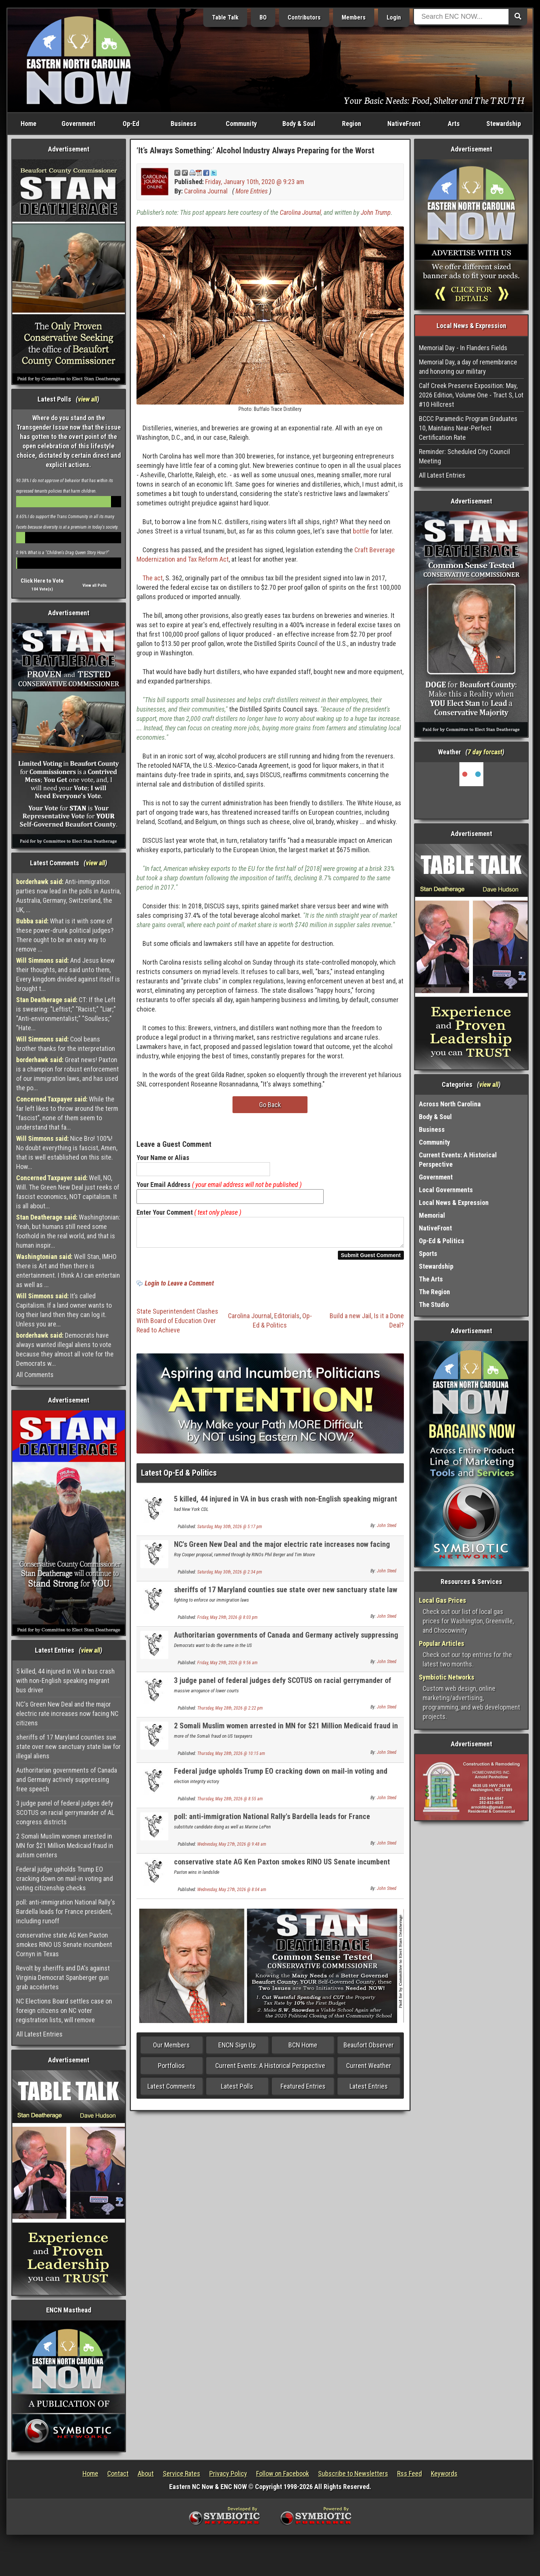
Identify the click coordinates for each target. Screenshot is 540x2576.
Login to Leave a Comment (179, 1288)
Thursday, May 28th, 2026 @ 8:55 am (230, 1803)
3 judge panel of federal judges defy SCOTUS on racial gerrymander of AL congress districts (65, 1812)
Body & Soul (298, 123)
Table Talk (225, 17)
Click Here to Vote (42, 580)
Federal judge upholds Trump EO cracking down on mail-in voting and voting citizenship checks (64, 1878)
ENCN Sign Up (237, 2049)
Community (241, 123)
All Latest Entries (39, 2034)
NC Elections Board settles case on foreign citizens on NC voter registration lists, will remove (64, 2010)
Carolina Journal (206, 191)
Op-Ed (131, 123)
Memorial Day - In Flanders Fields (463, 348)
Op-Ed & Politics (441, 1241)
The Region (434, 1292)
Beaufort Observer (369, 2049)
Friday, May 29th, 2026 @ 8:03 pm (227, 1621)
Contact (118, 2473)
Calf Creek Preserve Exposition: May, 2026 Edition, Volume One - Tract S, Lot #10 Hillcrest (471, 395)
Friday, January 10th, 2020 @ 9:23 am (254, 182)
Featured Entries (303, 2091)
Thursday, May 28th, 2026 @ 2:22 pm (230, 1712)
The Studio (434, 1304)
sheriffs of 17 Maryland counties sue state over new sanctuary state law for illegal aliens (68, 1746)
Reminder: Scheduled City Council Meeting (464, 456)
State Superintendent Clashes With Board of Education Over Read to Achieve (177, 1325)
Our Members (171, 2049)
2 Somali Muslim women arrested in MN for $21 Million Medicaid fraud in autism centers (64, 1845)
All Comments (35, 1375)
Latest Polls (237, 2091)
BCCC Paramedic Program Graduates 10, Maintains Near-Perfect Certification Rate (468, 428)
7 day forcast (485, 752)
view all (87, 399)
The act (152, 578)
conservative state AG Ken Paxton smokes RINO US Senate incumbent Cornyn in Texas (64, 1944)
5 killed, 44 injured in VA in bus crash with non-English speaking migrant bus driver (65, 1680)
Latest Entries (369, 2091)
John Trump (376, 212)
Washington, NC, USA (471, 790)
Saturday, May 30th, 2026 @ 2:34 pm (229, 1576)
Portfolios (171, 2070)
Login (394, 17)
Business (183, 123)
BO (263, 17)
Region (351, 123)
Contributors (304, 17)
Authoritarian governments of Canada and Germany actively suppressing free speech (66, 1779)
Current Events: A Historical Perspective (270, 2070)
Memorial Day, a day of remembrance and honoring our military (468, 366)
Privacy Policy (228, 2473)
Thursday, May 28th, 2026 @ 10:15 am (231, 1758)
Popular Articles (441, 1643)
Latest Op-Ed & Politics (179, 1477)
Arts (454, 123)
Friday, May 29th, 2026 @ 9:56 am (227, 1667)
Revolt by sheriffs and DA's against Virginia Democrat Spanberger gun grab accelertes (63, 1977)
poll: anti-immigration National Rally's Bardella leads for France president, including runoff (65, 1911)
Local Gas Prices (442, 1600)
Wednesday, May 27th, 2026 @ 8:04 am (231, 1894)
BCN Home (302, 2049)
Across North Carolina (450, 1104)
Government (78, 123)
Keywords (444, 2473)
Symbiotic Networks (446, 1677)
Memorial (432, 1215)
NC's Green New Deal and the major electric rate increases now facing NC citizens (67, 1713)
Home (28, 123)
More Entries (252, 191)
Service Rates (181, 2473)
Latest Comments (171, 2091)
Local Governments (446, 1190)
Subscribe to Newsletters (353, 2473)
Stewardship (503, 123)
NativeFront (403, 123)
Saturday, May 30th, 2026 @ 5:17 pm (229, 1531)
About (146, 2473)
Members (354, 17)
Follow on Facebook (282, 2473)
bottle (361, 531)
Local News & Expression (454, 1202)
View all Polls (94, 585)
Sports (428, 1253)
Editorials (287, 1320)
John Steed (386, 1530)
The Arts (431, 1279)
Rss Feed (409, 2473)
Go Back (270, 1105)
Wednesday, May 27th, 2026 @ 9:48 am (231, 1848)
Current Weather (368, 2070)
